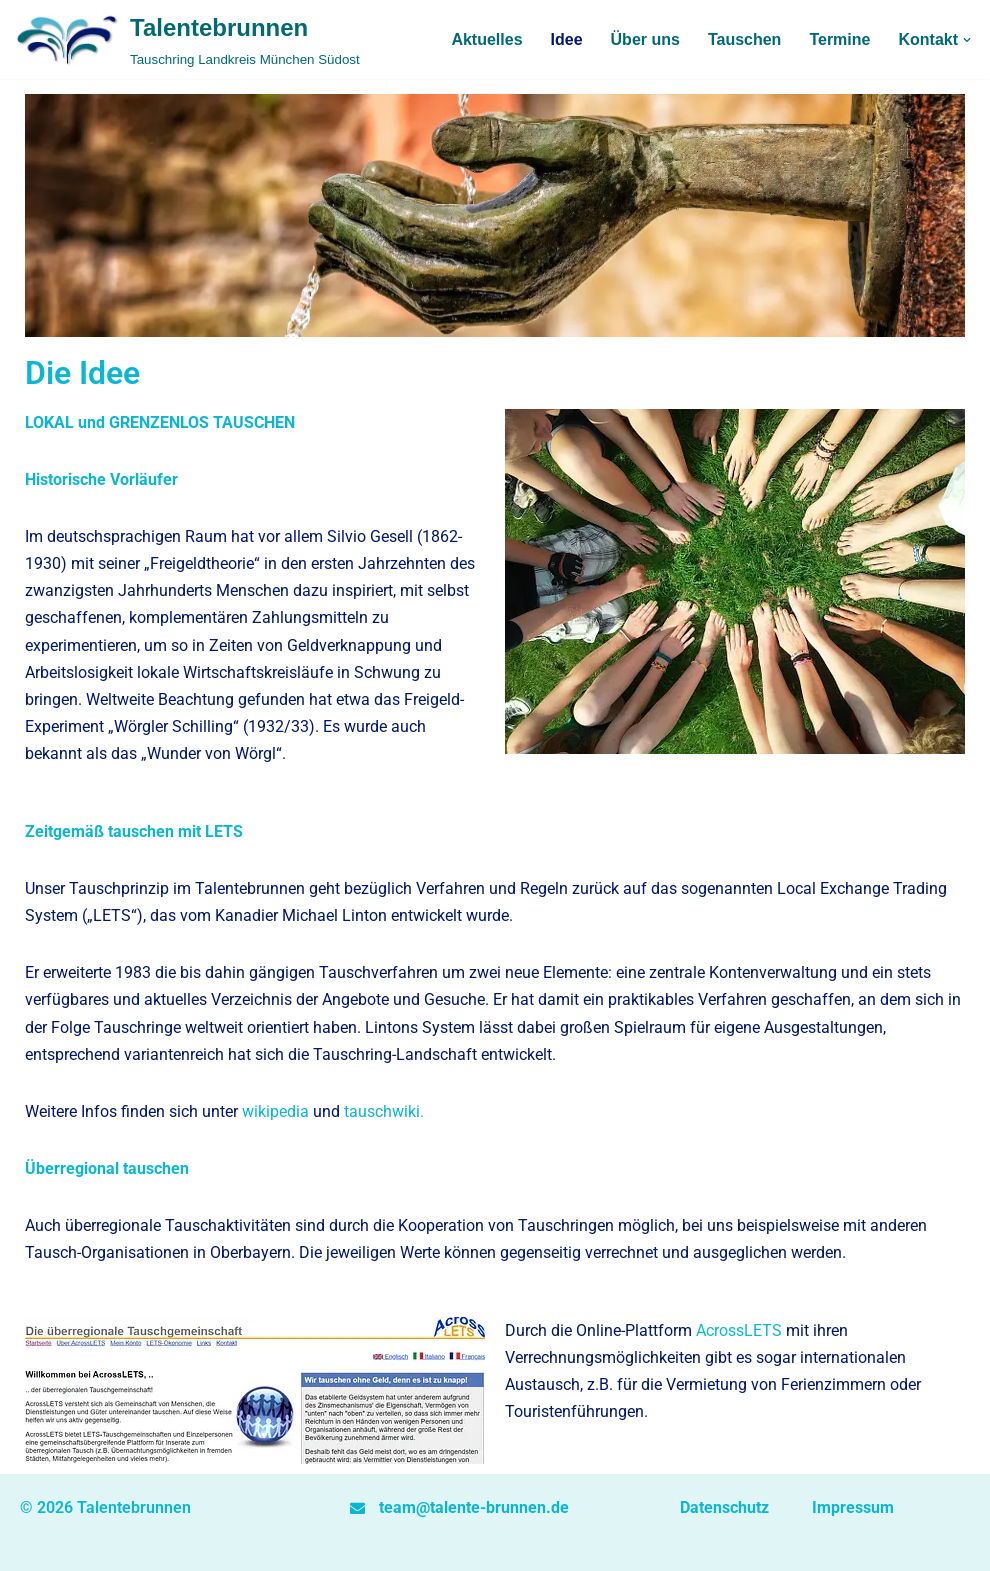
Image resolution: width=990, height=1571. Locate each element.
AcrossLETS (739, 1330)
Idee (567, 39)
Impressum (853, 1507)
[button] (967, 40)
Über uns (645, 39)
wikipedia (275, 1111)
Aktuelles (486, 39)
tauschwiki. (384, 1111)
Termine (839, 39)
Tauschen (745, 39)
